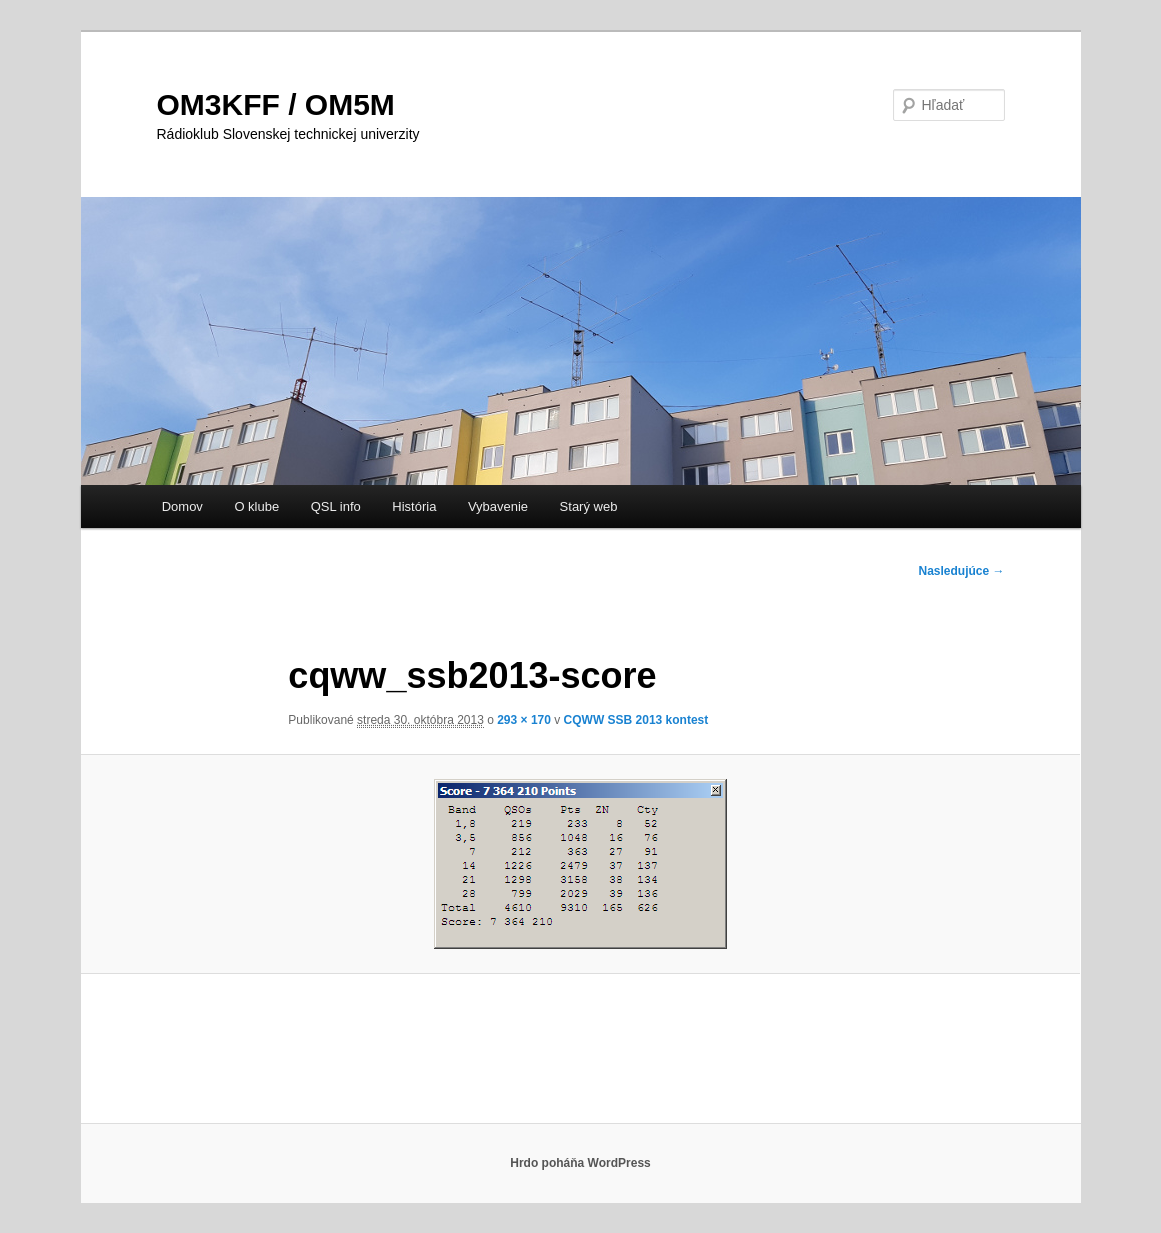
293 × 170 (524, 720)
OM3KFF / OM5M (276, 104)
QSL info (336, 506)
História (414, 506)
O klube (256, 506)
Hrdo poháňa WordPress (580, 1163)
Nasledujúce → (961, 571)
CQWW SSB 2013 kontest (636, 720)
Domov (182, 506)
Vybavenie (498, 506)
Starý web (589, 506)
